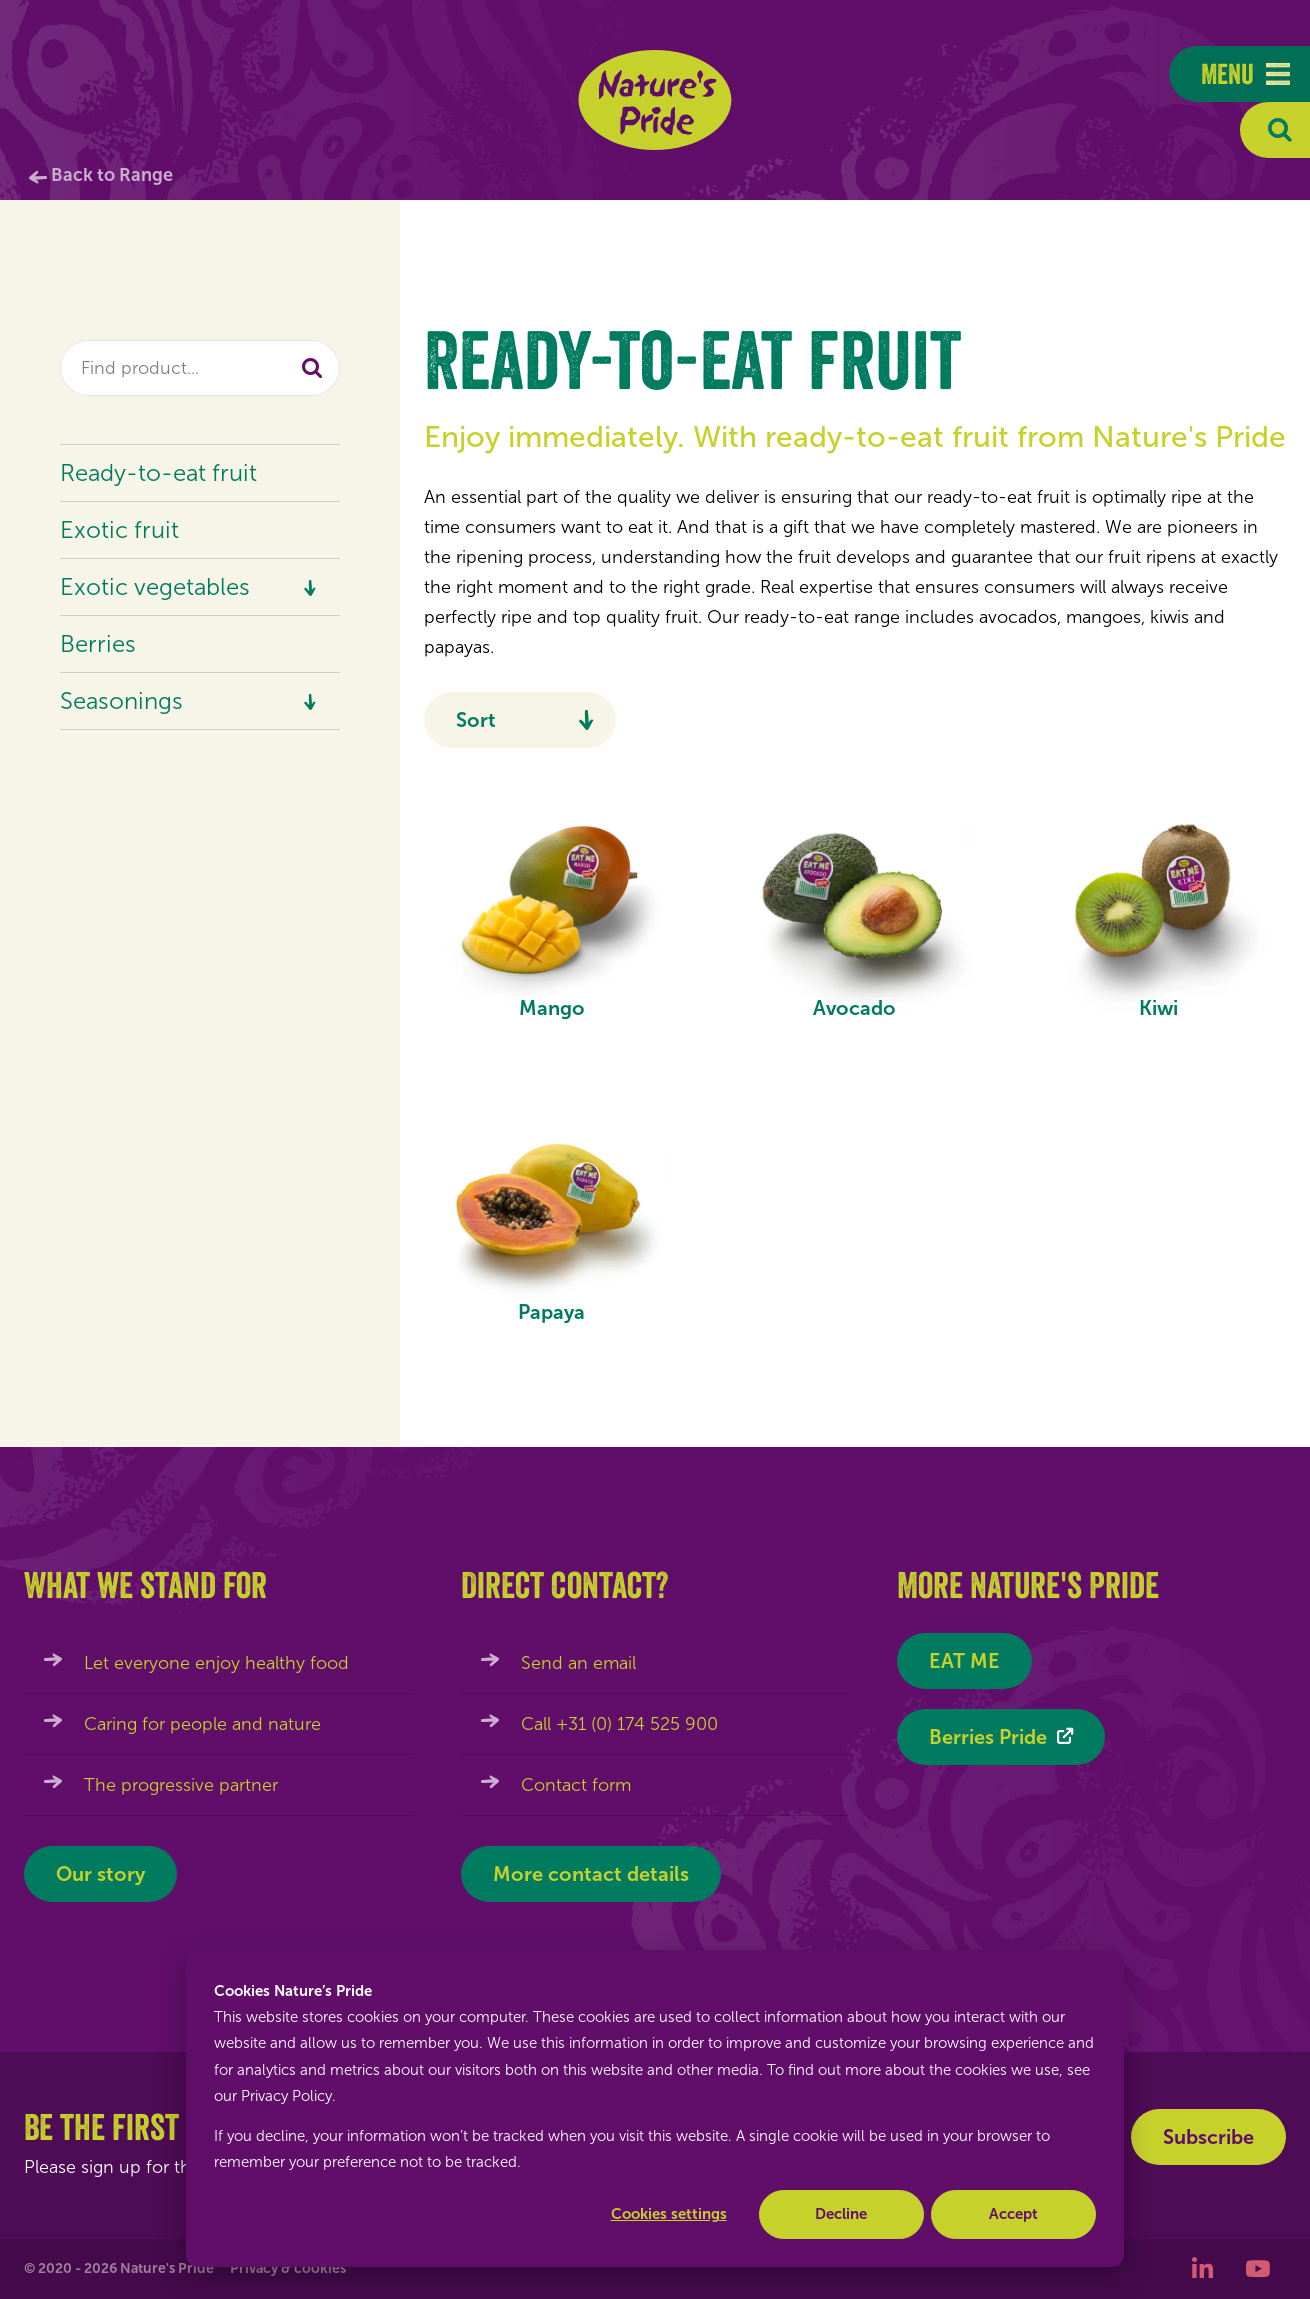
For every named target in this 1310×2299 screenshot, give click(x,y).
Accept (1013, 2214)
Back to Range (112, 175)
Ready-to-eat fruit (158, 472)
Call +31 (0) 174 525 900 (619, 1724)
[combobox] (200, 368)
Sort (476, 720)
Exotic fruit (119, 529)
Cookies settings (669, 2214)
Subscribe (1208, 2137)
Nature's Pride (655, 100)
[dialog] (655, 2108)
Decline (841, 2214)
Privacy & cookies (288, 2268)
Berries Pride (988, 1737)
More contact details (591, 1874)
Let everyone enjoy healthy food (216, 1663)
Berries (98, 643)
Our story (100, 1874)
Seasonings (121, 700)
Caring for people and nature (202, 1724)
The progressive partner (181, 1785)
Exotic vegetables (155, 586)
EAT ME (964, 1661)
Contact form (576, 1785)
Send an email (578, 1663)
